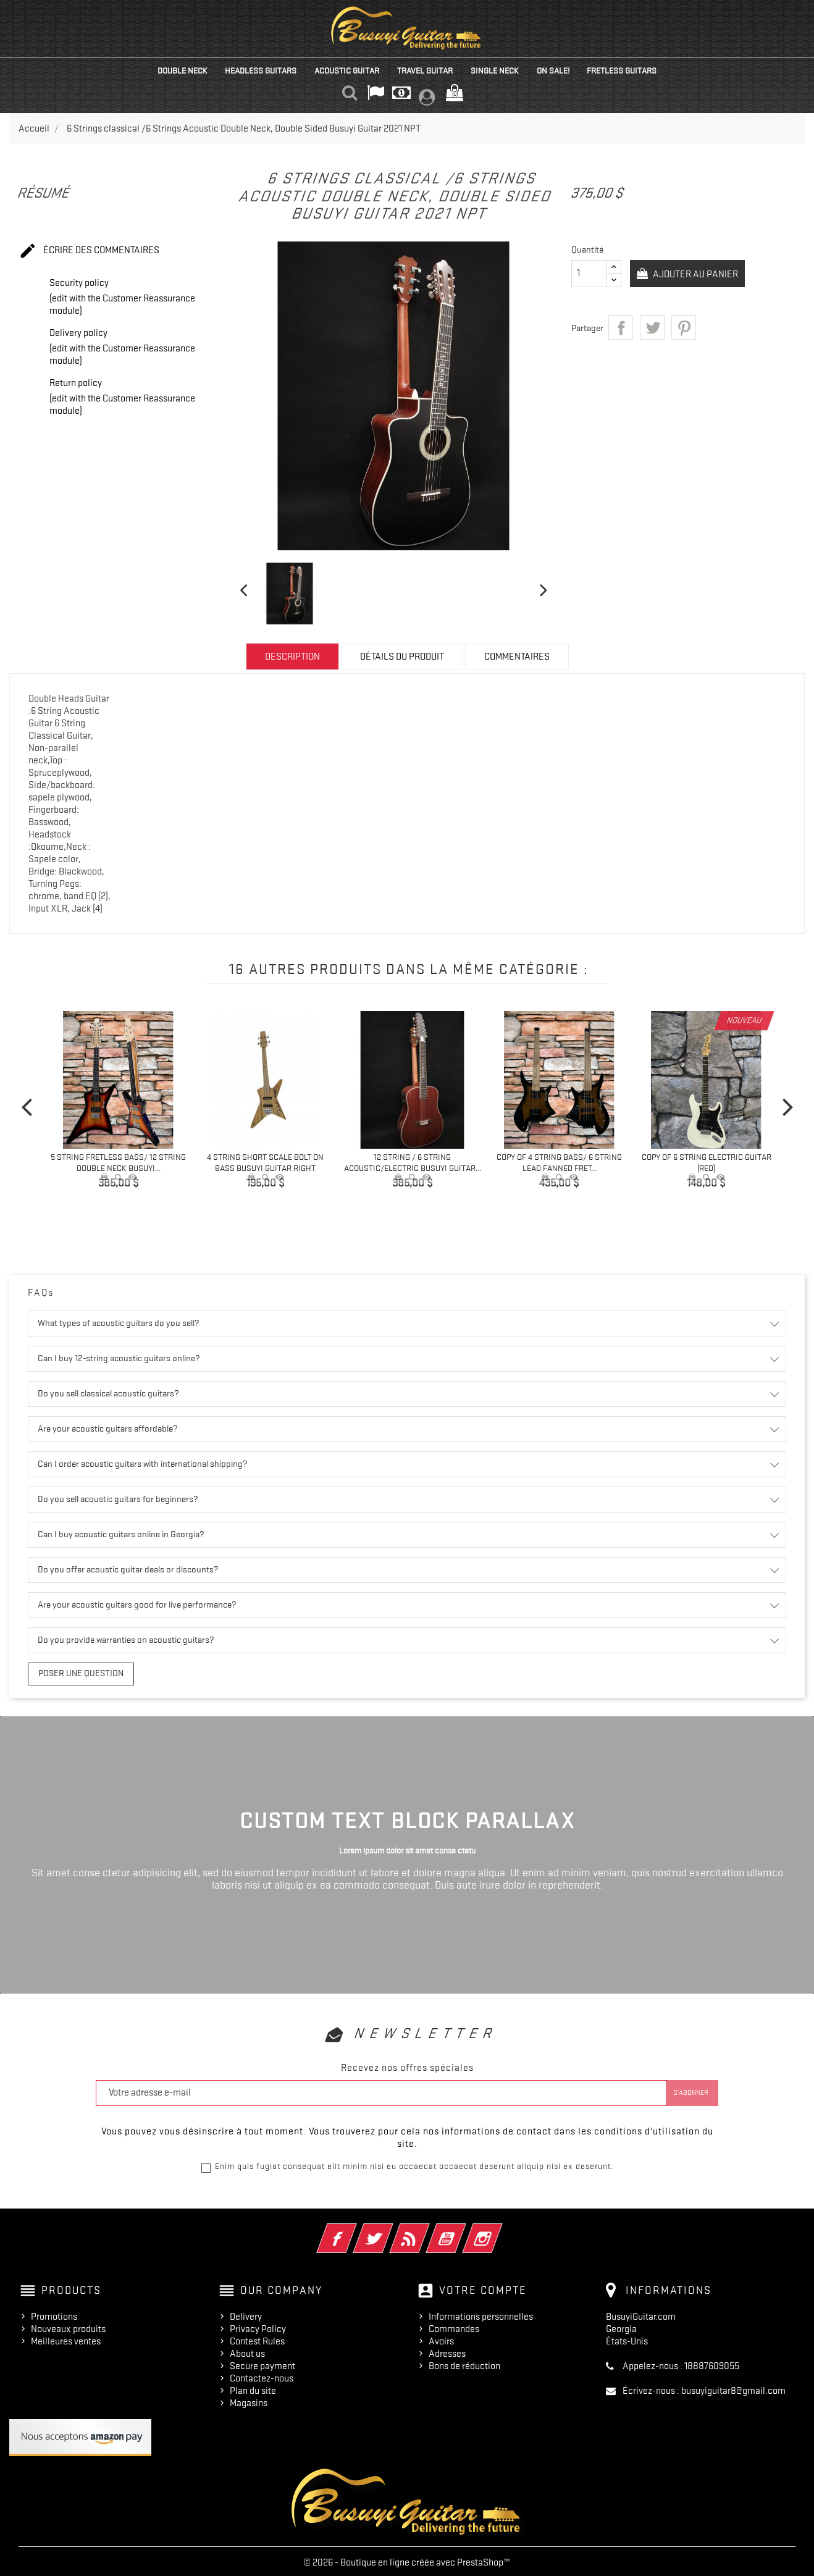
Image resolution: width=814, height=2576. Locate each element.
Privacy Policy (258, 2326)
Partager (620, 327)
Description (292, 656)
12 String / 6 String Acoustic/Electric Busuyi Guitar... (412, 1162)
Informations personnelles (481, 2314)
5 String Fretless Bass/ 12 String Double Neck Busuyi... (118, 1162)
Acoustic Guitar (346, 70)
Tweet (652, 327)
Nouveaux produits (68, 2326)
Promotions (54, 2314)
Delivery (246, 2314)
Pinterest (683, 327)
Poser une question (72, 1672)
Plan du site (253, 2388)
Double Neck (182, 70)
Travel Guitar (425, 70)
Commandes (454, 2326)
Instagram (499, 2227)
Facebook (353, 2227)
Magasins (248, 2400)
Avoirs (441, 2338)
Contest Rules (257, 2338)
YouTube (463, 2227)
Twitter (390, 2227)
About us (247, 2351)
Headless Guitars (260, 70)
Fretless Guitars (622, 70)
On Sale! (553, 70)
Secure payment (262, 2363)
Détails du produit (402, 656)
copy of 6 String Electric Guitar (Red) (706, 1162)
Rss (426, 2227)
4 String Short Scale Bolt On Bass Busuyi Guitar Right (265, 1162)
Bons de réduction (464, 2363)
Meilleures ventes (66, 2338)
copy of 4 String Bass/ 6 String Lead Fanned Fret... (559, 1162)
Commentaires (517, 656)
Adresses (447, 2351)
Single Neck (495, 70)
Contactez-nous (261, 2375)
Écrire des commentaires (89, 251)
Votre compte (483, 2287)
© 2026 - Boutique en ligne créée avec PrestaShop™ (407, 2560)
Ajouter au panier (698, 274)
